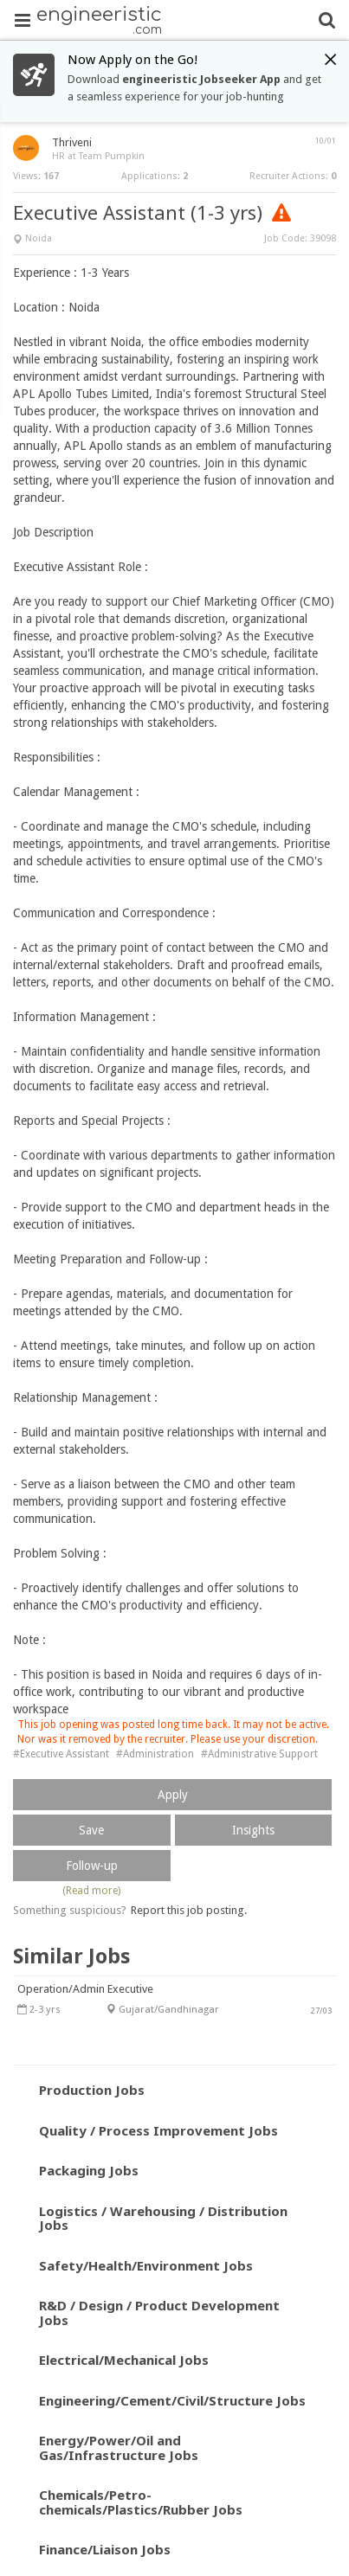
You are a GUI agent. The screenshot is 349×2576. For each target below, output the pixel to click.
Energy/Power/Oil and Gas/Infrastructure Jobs (118, 2447)
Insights (253, 1830)
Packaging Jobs (89, 2170)
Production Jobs (92, 2089)
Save (91, 1830)
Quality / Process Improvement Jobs (158, 2130)
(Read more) (91, 1891)
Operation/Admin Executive (85, 1988)
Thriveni (72, 142)
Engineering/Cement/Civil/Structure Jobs (172, 2400)
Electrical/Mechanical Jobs (124, 2359)
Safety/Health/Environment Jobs (146, 2265)
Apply (173, 1795)
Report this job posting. (189, 1910)
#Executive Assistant (61, 1754)
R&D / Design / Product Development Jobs (159, 2313)
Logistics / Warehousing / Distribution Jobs (163, 2218)
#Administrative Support (259, 1754)
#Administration (155, 1754)
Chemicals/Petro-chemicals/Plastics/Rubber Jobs (140, 2502)
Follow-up (92, 1866)
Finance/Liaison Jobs (105, 2549)
